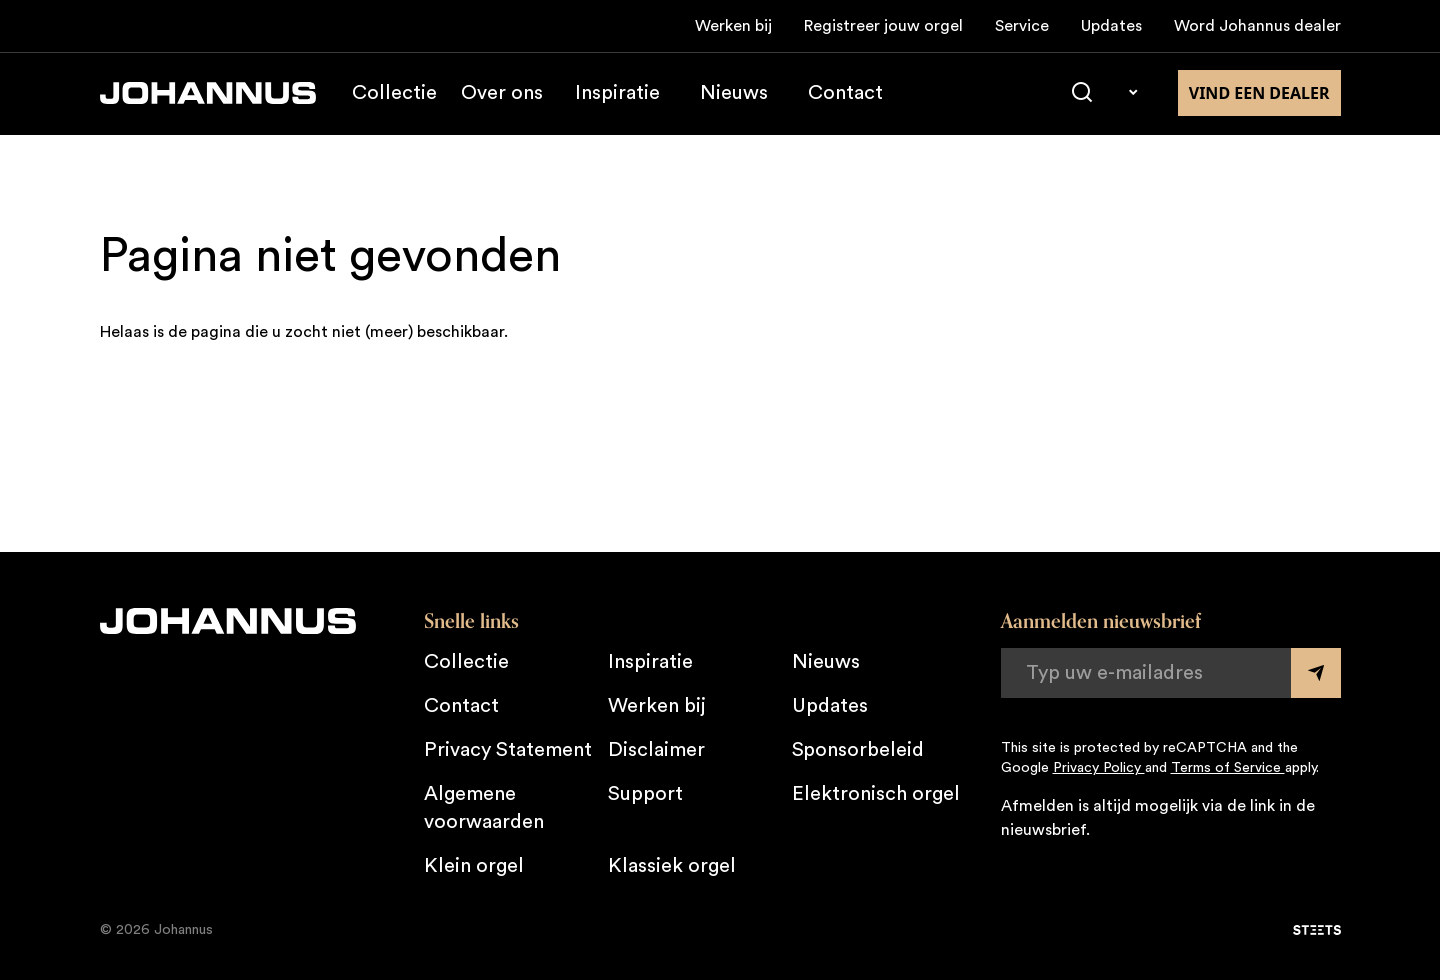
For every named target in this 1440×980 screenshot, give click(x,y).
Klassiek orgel (672, 866)
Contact (845, 94)
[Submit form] (1316, 673)
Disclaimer (656, 750)
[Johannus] (208, 94)
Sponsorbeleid (858, 750)
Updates (1111, 26)
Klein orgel (474, 866)
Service (1022, 26)
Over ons (502, 94)
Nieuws (734, 94)
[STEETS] (1317, 930)
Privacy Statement (508, 750)
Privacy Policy (1099, 768)
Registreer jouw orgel (883, 26)
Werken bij (733, 26)
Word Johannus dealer (1257, 26)
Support (645, 794)
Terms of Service (1228, 768)
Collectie (394, 94)
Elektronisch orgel (876, 794)
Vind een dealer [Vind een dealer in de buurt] (1259, 94)
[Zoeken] (1082, 94)
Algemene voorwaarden (484, 808)
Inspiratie (617, 94)
